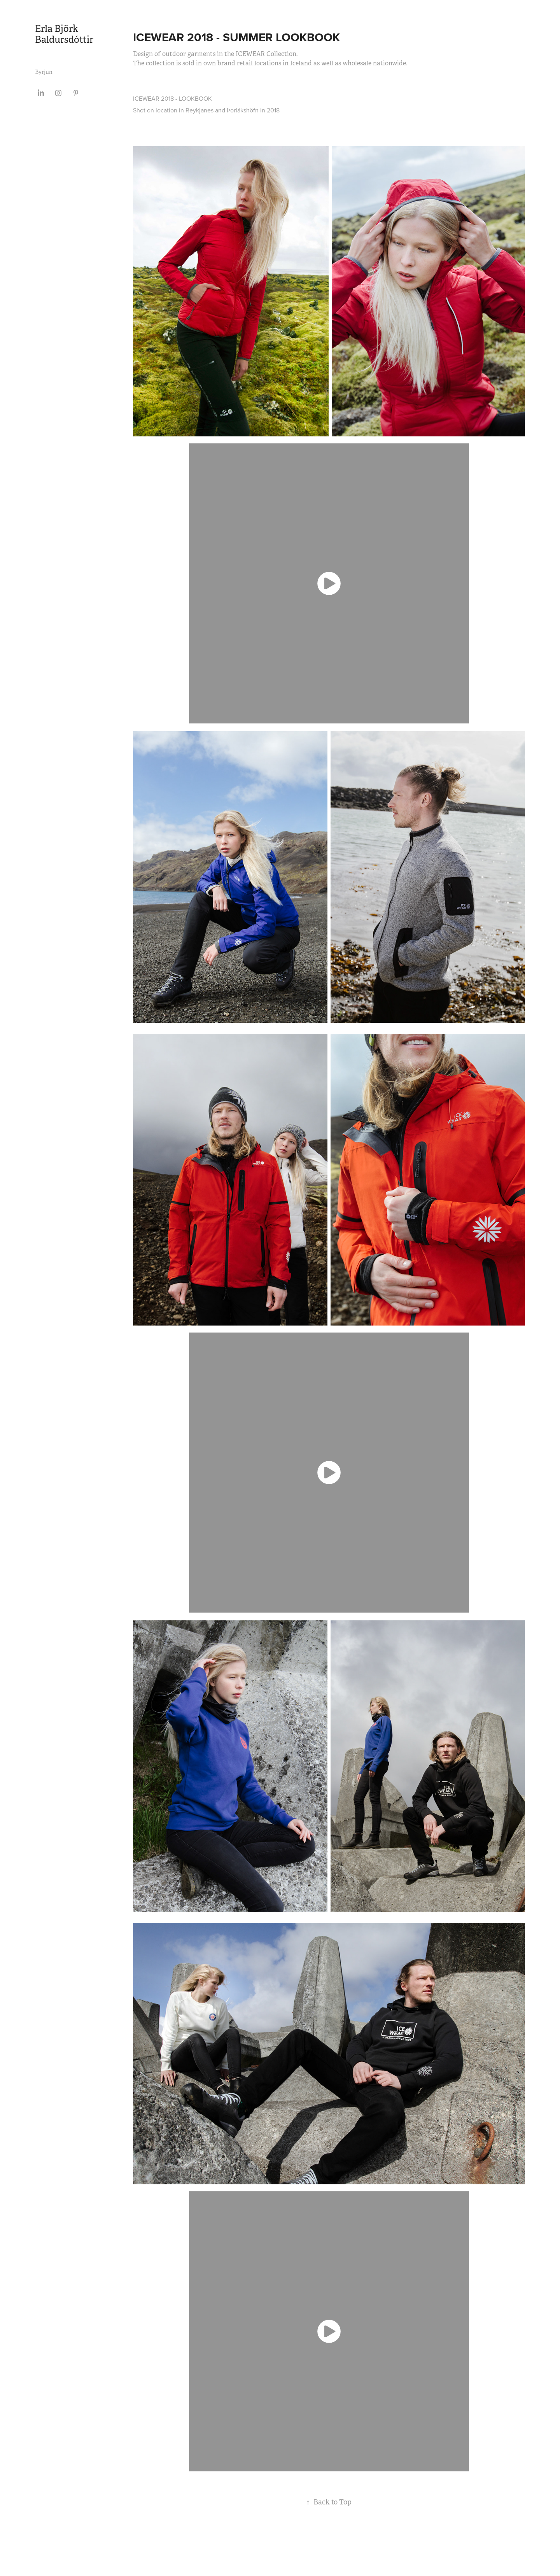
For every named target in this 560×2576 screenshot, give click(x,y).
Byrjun (43, 71)
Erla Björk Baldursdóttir (64, 34)
